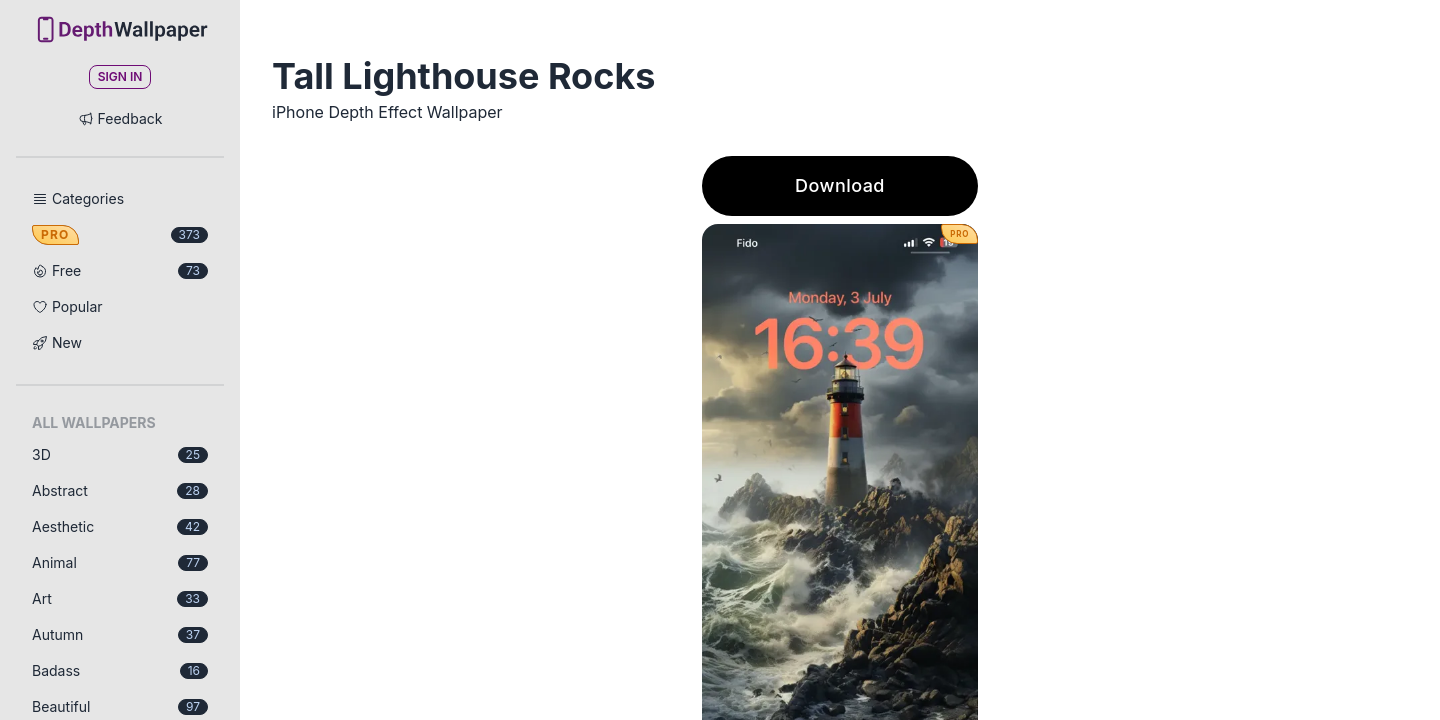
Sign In (120, 76)
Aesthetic (120, 526)
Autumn (120, 634)
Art (120, 598)
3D (120, 454)
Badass (120, 670)
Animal (120, 562)
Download (840, 185)
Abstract (120, 490)
